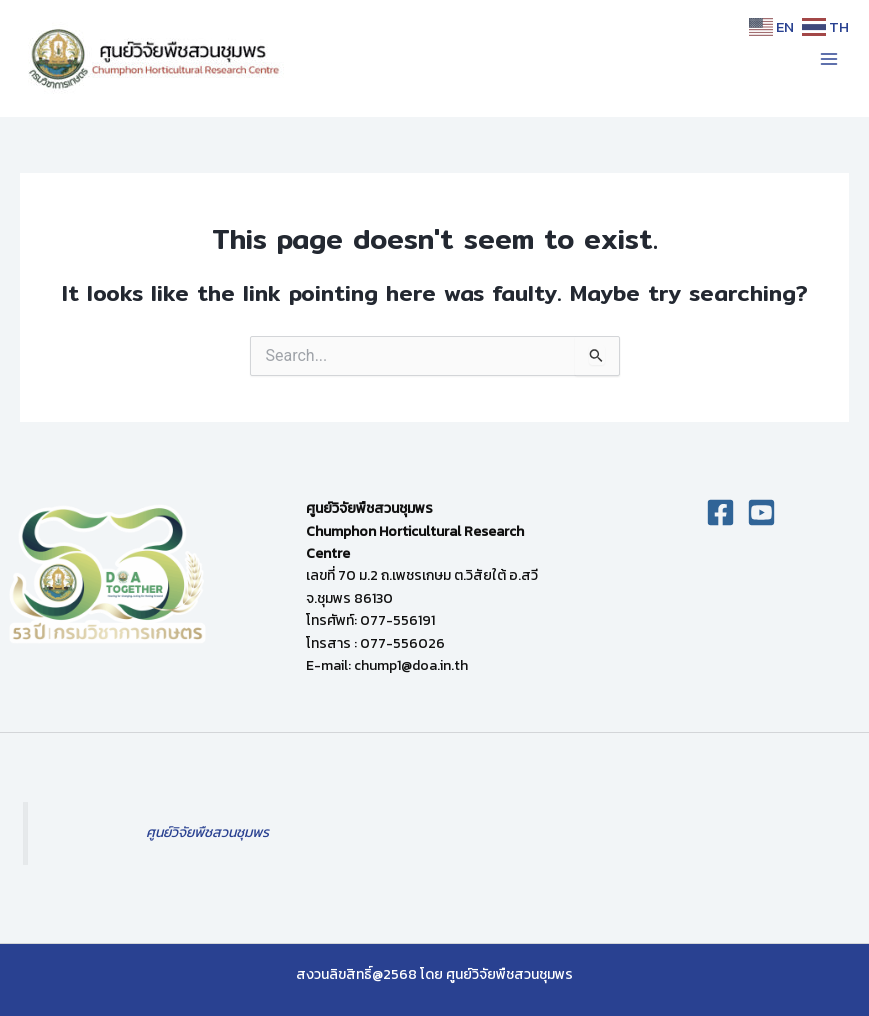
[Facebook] (720, 512)
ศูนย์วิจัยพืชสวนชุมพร (207, 832)
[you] (761, 512)
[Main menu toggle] (828, 58)
